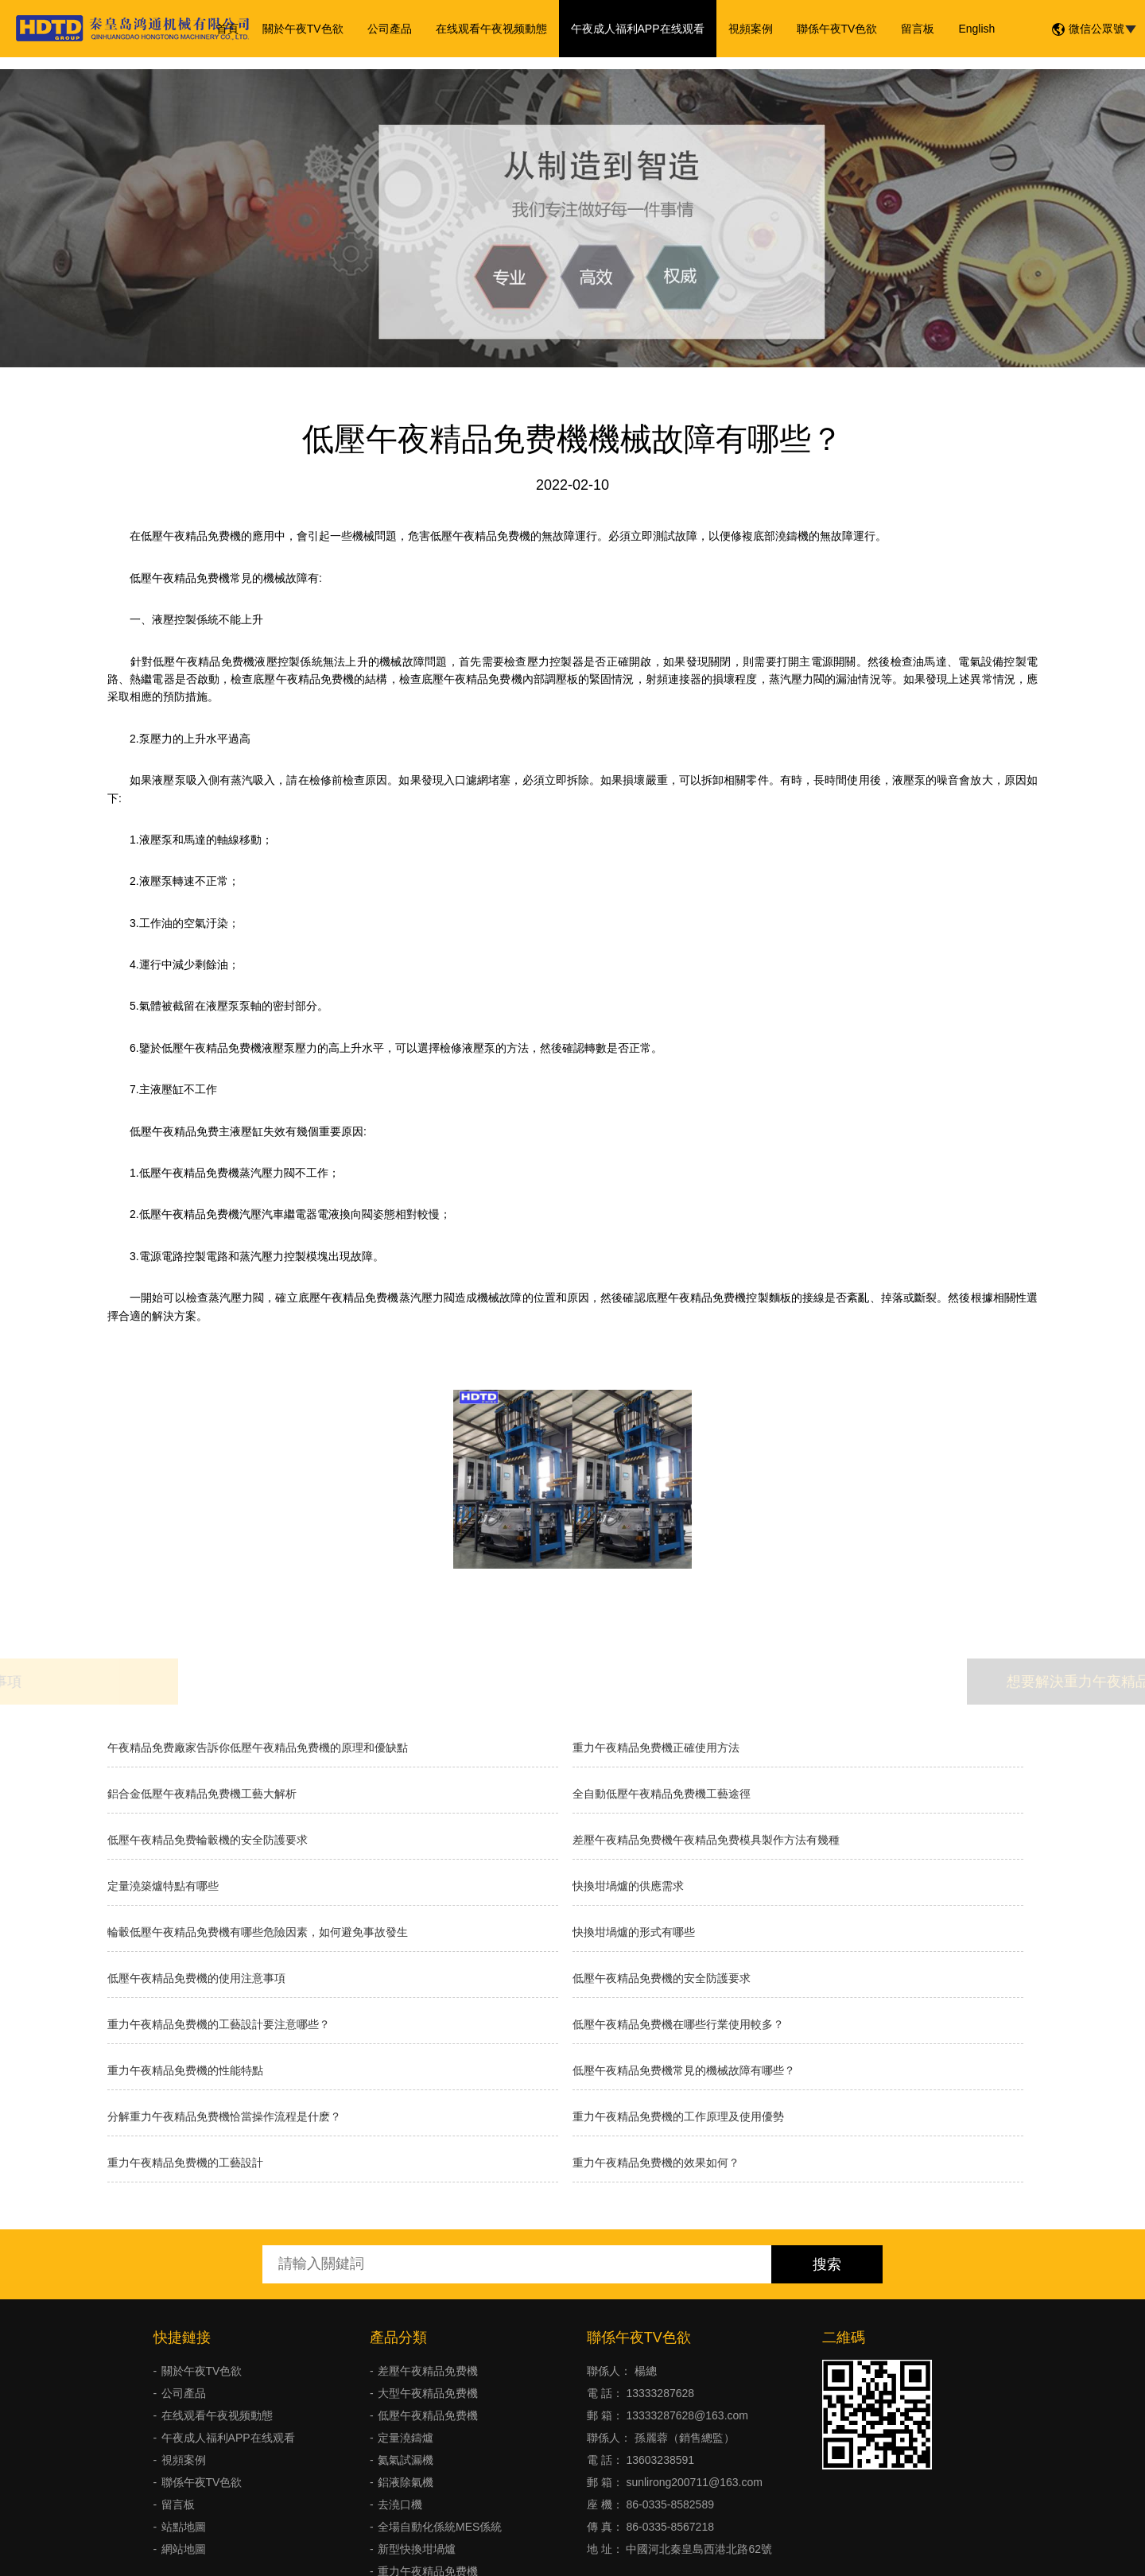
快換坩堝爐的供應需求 (628, 1886)
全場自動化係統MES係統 (440, 2526)
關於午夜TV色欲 (303, 28)
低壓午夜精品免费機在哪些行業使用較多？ (678, 2024)
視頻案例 (750, 28)
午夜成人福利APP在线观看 (637, 28)
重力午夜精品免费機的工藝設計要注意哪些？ (218, 2024)
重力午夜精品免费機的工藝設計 (185, 2162)
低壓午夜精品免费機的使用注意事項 (196, 1978)
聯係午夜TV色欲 (837, 28)
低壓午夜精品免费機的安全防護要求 (661, 1978)
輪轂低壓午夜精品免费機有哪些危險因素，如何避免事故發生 (257, 1932)
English (976, 28)
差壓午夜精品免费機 (428, 2371)
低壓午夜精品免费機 (428, 2415)
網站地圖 (183, 2549)
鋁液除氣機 (405, 2482)
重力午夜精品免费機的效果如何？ (655, 2162)
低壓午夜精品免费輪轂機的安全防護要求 (207, 1839)
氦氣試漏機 (405, 2460)
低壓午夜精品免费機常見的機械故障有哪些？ (683, 2070)
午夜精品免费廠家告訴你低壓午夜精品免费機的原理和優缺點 (257, 1747)
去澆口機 (400, 2504)
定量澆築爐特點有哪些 (163, 1886)
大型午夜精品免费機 (428, 2393)
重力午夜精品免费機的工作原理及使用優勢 (678, 2116)
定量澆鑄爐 (405, 2437)
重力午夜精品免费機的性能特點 (185, 2070)
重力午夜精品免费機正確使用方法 (655, 1747)
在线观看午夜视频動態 (491, 28)
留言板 (917, 28)
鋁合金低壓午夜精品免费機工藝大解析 (202, 1793)
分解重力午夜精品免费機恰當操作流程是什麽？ (224, 2116)
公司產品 (389, 28)
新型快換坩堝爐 (417, 2549)
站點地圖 (183, 2526)
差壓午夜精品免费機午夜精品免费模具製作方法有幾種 (706, 1839)
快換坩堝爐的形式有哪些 (633, 1932)
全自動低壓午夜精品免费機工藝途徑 (661, 1793)
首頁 (227, 28)
